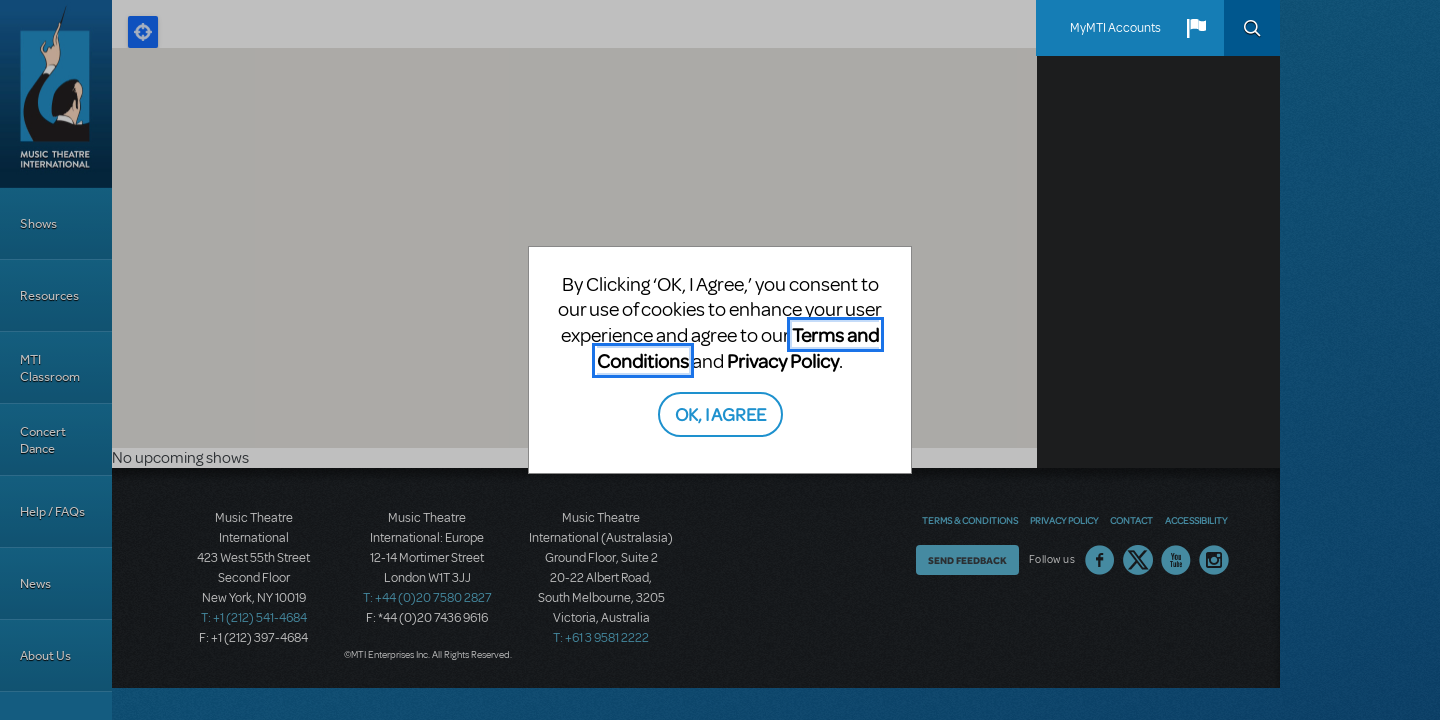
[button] (1196, 28)
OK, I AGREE (720, 413)
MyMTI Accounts (1115, 28)
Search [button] (1252, 28)
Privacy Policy (783, 360)
